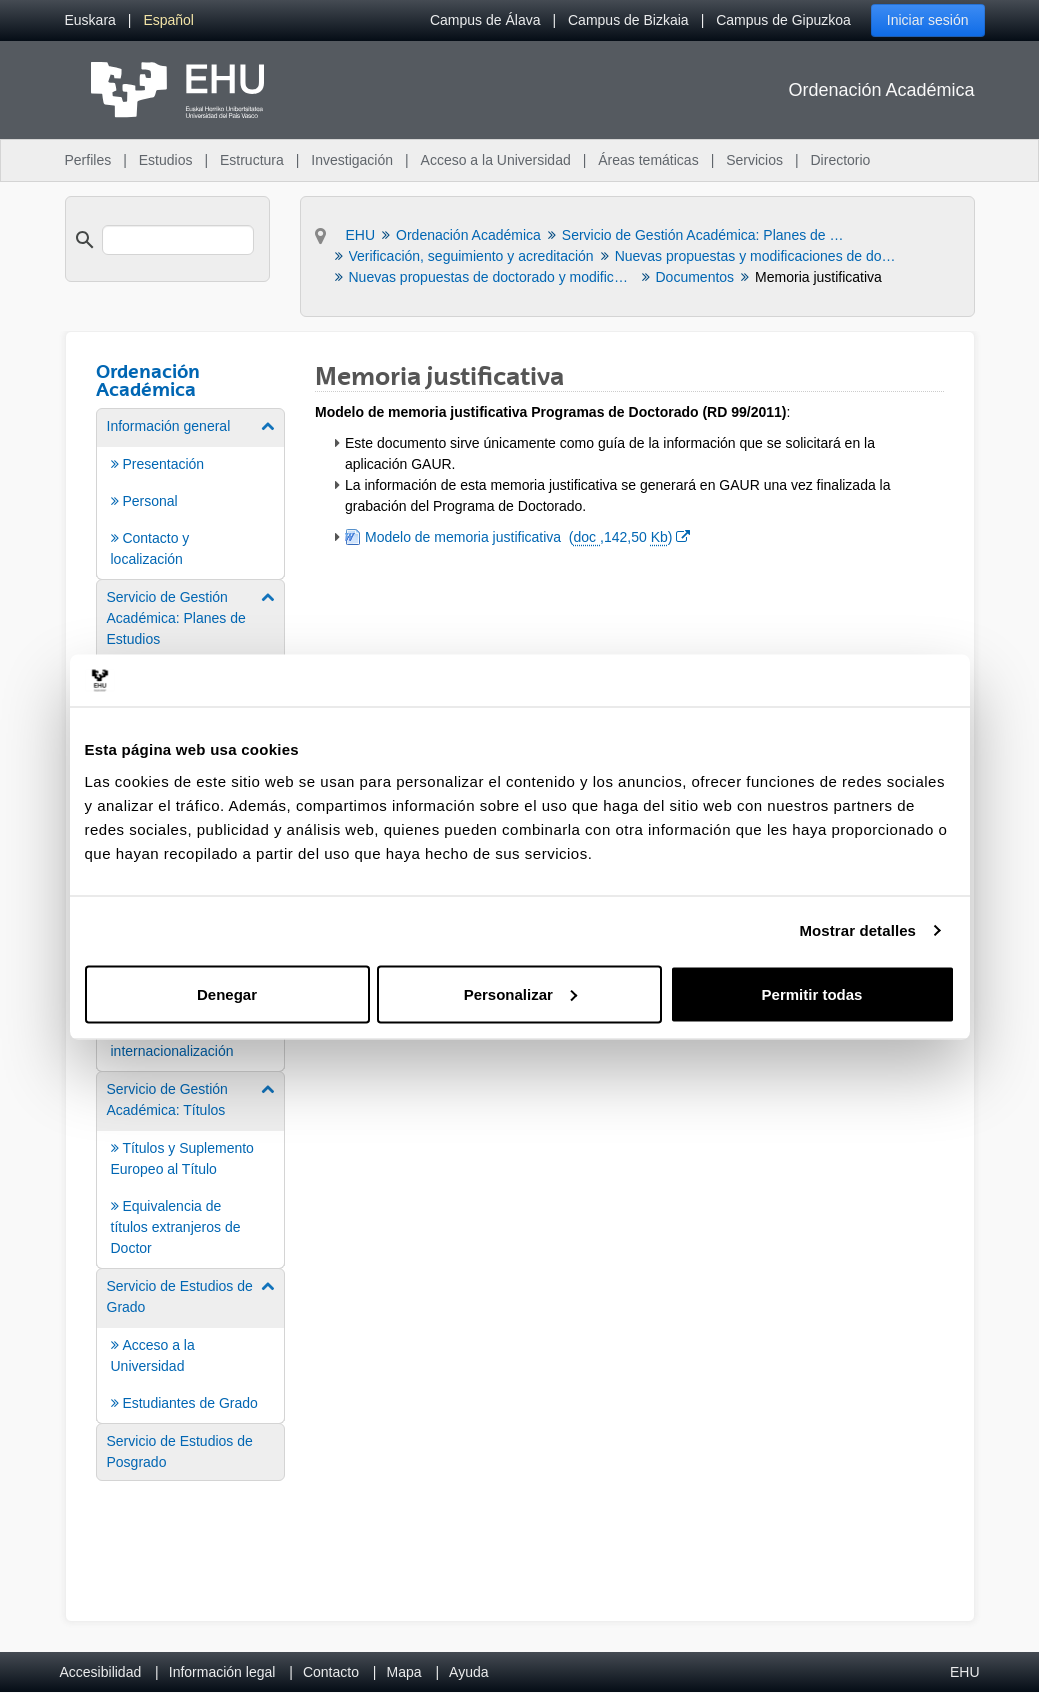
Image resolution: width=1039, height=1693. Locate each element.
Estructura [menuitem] (252, 160)
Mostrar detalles (857, 930)
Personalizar (520, 993)
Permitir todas (812, 993)
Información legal (222, 1672)
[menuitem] (90, 20)
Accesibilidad (101, 1672)
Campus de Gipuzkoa (783, 20)
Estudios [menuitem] (166, 160)
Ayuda (468, 1672)
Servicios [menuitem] (754, 160)
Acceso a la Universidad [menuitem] (496, 160)
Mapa (403, 1672)
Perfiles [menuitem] (88, 160)
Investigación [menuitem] (352, 160)
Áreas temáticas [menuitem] (648, 160)
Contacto (331, 1672)
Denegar (227, 993)
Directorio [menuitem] (841, 160)
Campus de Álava (485, 20)
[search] (178, 240)
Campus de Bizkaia (628, 20)
